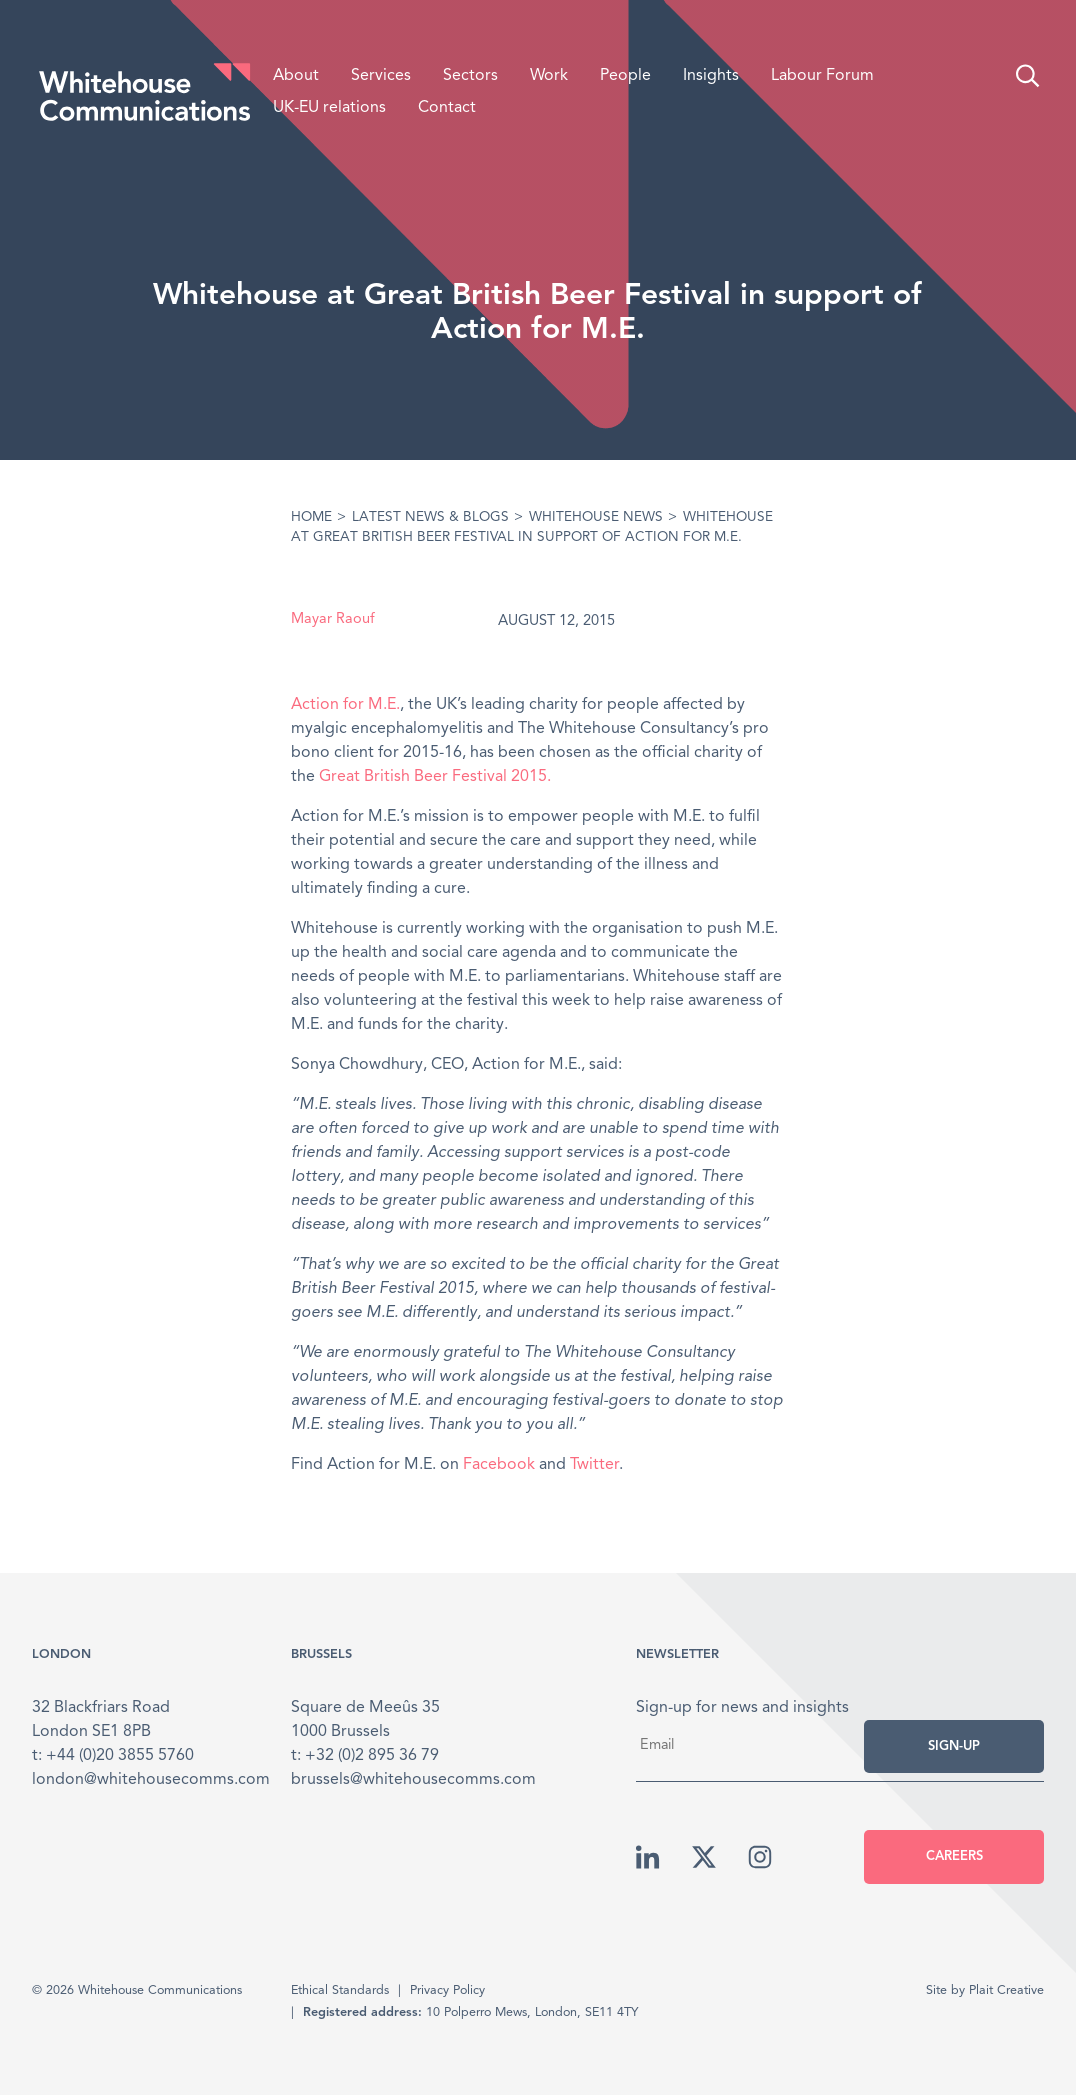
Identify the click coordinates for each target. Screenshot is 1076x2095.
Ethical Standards (340, 1990)
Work (549, 76)
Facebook (499, 1465)
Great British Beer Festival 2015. (435, 777)
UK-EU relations (329, 108)
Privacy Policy (447, 1990)
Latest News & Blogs (430, 517)
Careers (954, 1856)
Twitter (594, 1465)
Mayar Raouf (333, 619)
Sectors (470, 76)
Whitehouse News (596, 517)
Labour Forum (822, 76)
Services (381, 76)
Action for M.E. (345, 705)
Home (311, 517)
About (296, 76)
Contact (447, 108)
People (625, 76)
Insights (711, 76)
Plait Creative (1006, 1990)
